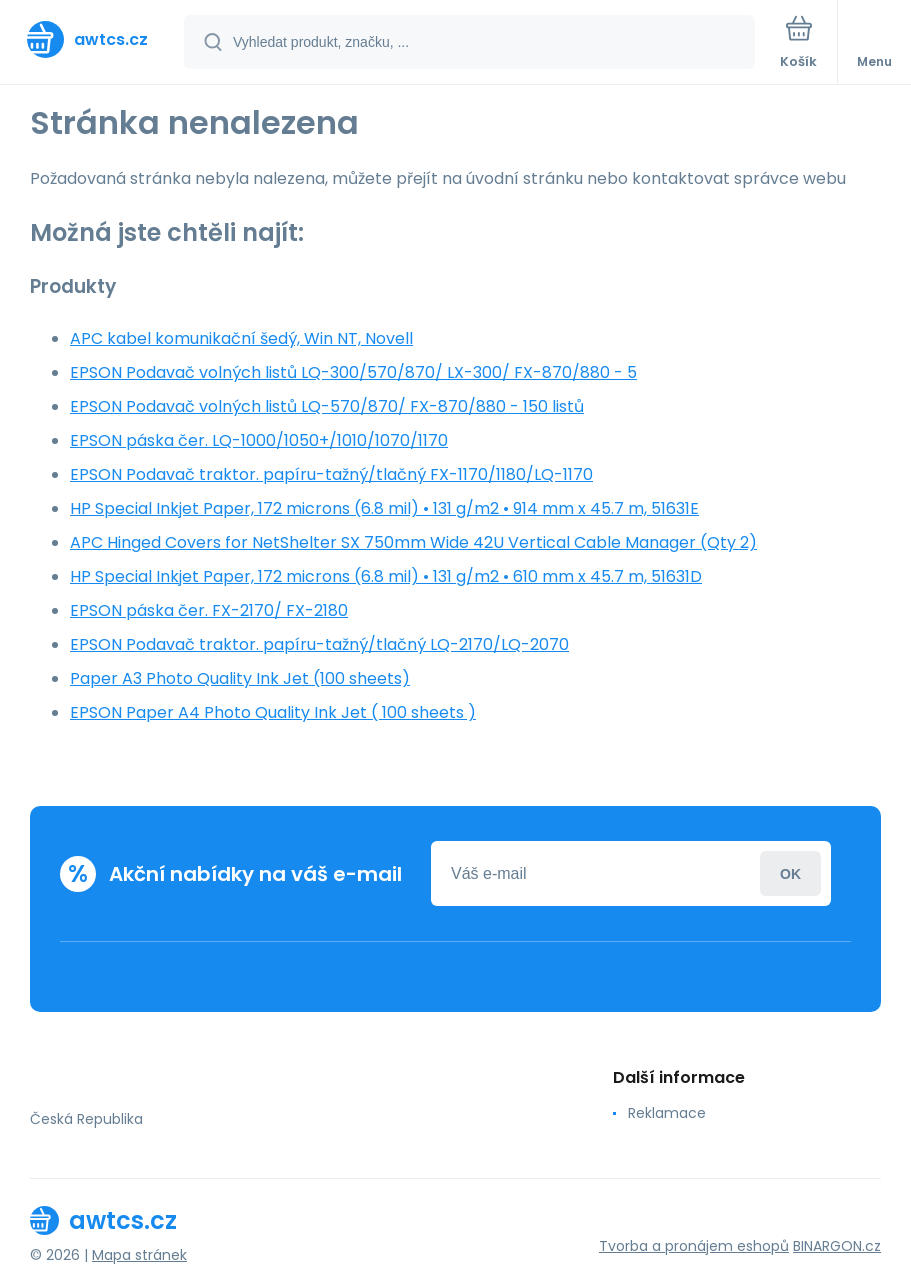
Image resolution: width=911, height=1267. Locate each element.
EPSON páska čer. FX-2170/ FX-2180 (209, 610)
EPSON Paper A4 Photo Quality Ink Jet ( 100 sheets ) (273, 712)
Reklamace (667, 1113)
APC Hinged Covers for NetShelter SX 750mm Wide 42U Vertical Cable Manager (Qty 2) (413, 542)
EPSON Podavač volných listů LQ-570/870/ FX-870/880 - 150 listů (327, 406)
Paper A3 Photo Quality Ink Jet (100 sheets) (240, 678)
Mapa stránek (139, 1255)
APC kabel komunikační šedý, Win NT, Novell (241, 338)
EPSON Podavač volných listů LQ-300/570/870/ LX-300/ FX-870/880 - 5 (353, 372)
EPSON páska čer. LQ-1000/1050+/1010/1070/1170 (259, 440)
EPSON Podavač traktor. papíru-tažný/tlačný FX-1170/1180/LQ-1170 (331, 474)
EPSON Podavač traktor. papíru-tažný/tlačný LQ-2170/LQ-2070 (319, 644)
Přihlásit (790, 873)
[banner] (93, 39)
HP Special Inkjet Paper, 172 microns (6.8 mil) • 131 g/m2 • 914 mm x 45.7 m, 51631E (384, 508)
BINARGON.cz (837, 1246)
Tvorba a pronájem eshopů (694, 1246)
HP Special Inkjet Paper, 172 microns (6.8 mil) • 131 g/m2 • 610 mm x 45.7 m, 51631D (386, 576)
